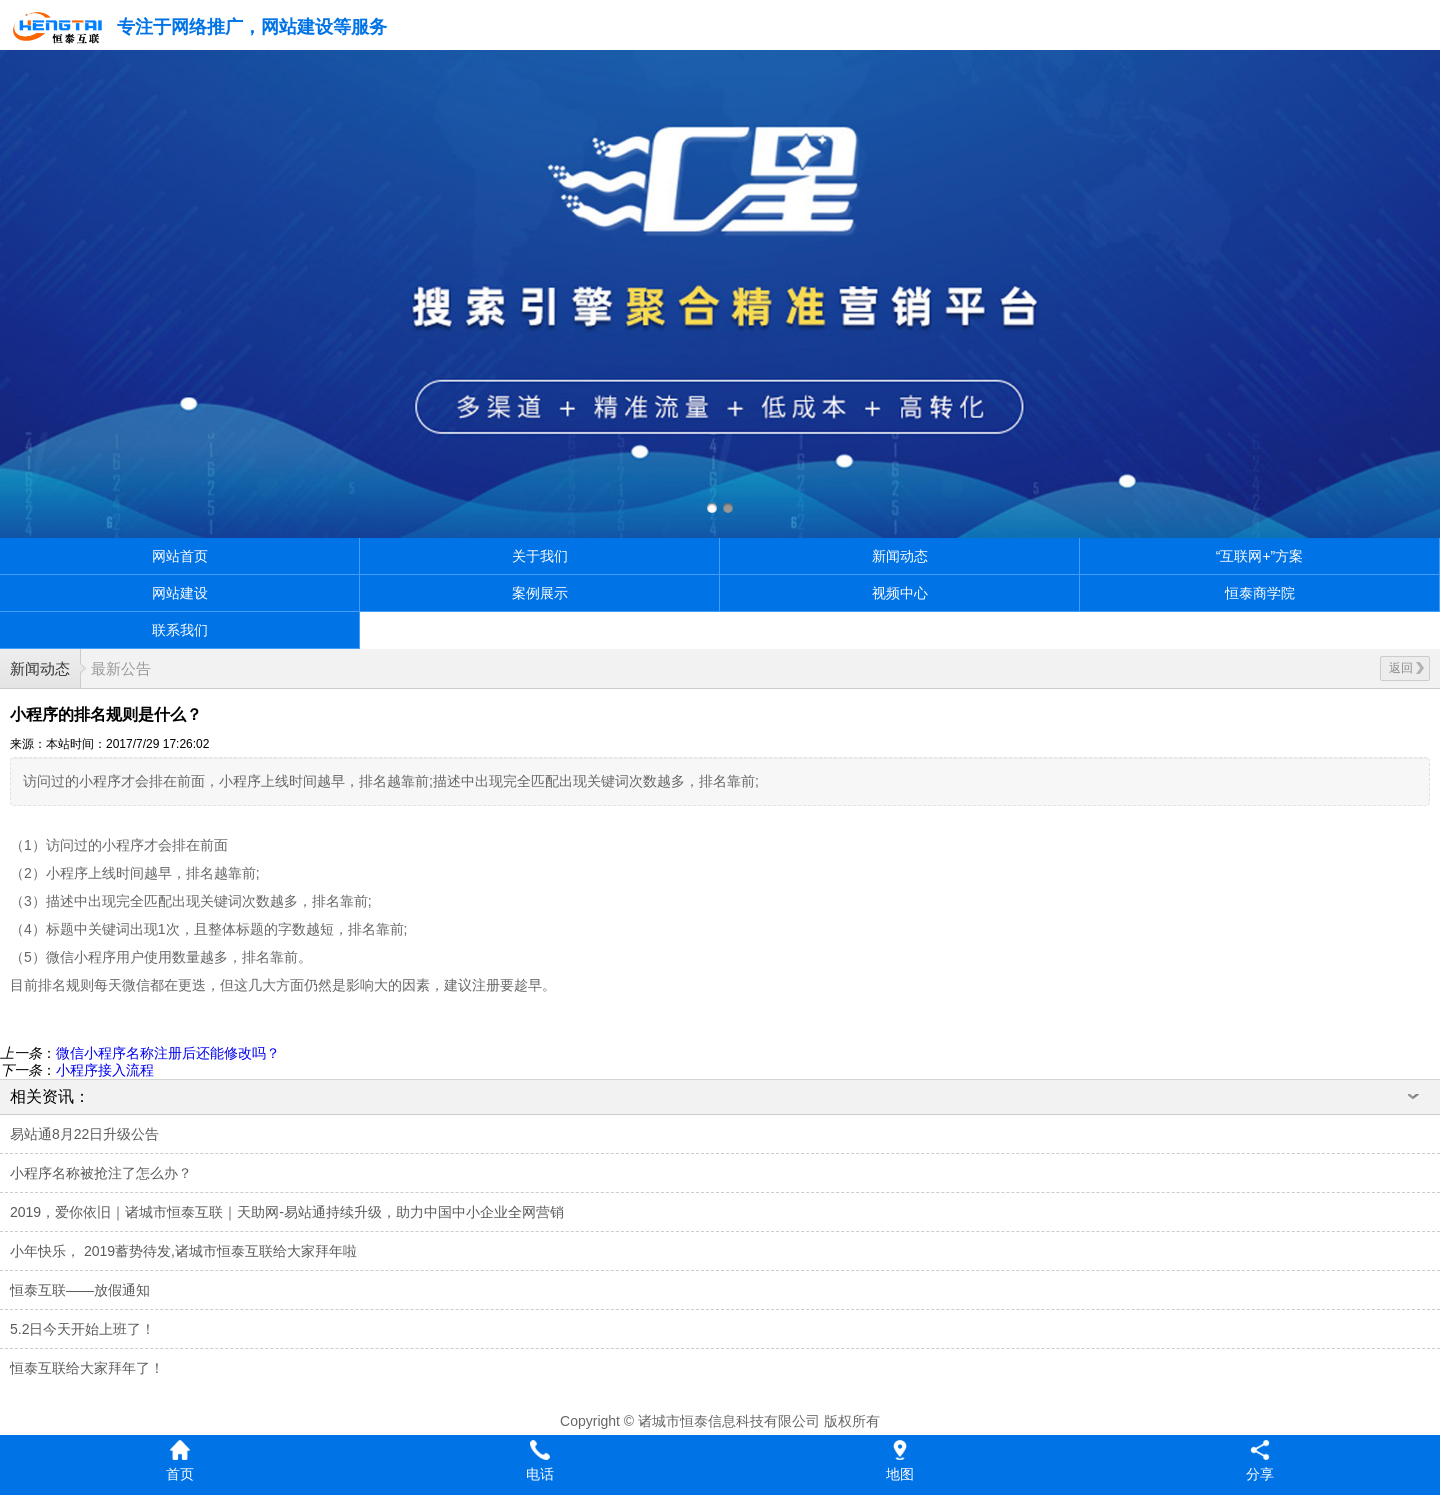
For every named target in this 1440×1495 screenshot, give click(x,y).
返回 (1406, 668)
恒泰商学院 (1260, 593)
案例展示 (540, 593)
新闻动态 (900, 556)
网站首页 (180, 556)
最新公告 (121, 668)
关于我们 (540, 556)
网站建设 (180, 593)
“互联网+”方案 (1260, 556)
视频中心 (900, 593)
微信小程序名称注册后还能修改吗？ (168, 1053)
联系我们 (180, 630)
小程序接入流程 (105, 1070)
